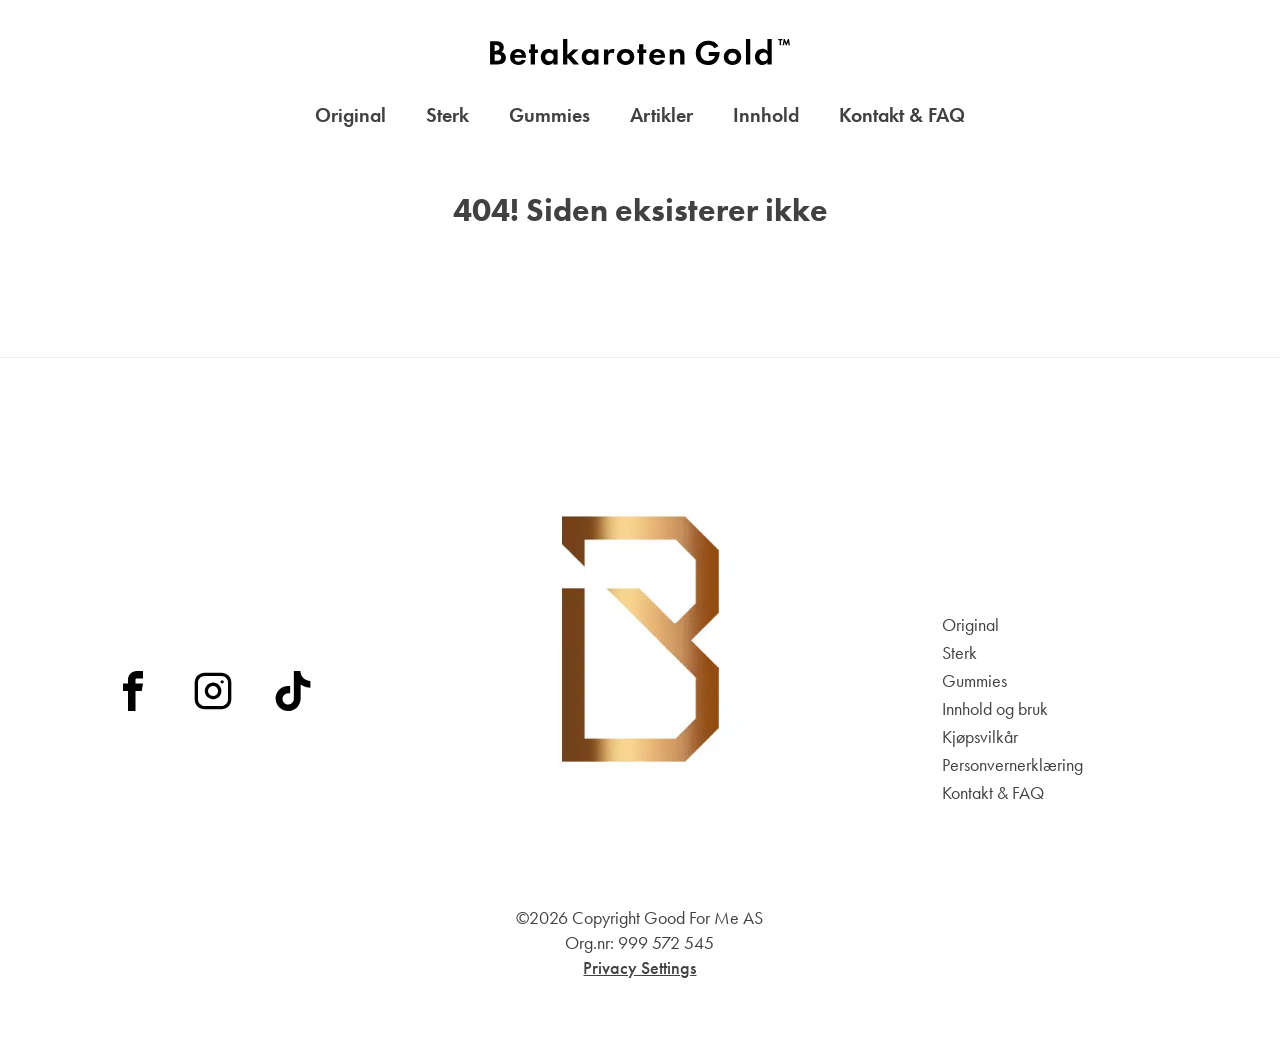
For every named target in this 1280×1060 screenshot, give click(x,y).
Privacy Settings (639, 967)
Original (350, 115)
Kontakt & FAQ (902, 115)
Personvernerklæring (1012, 765)
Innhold (766, 115)
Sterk (447, 115)
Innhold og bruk (995, 709)
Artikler (661, 115)
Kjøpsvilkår (980, 737)
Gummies (549, 115)
